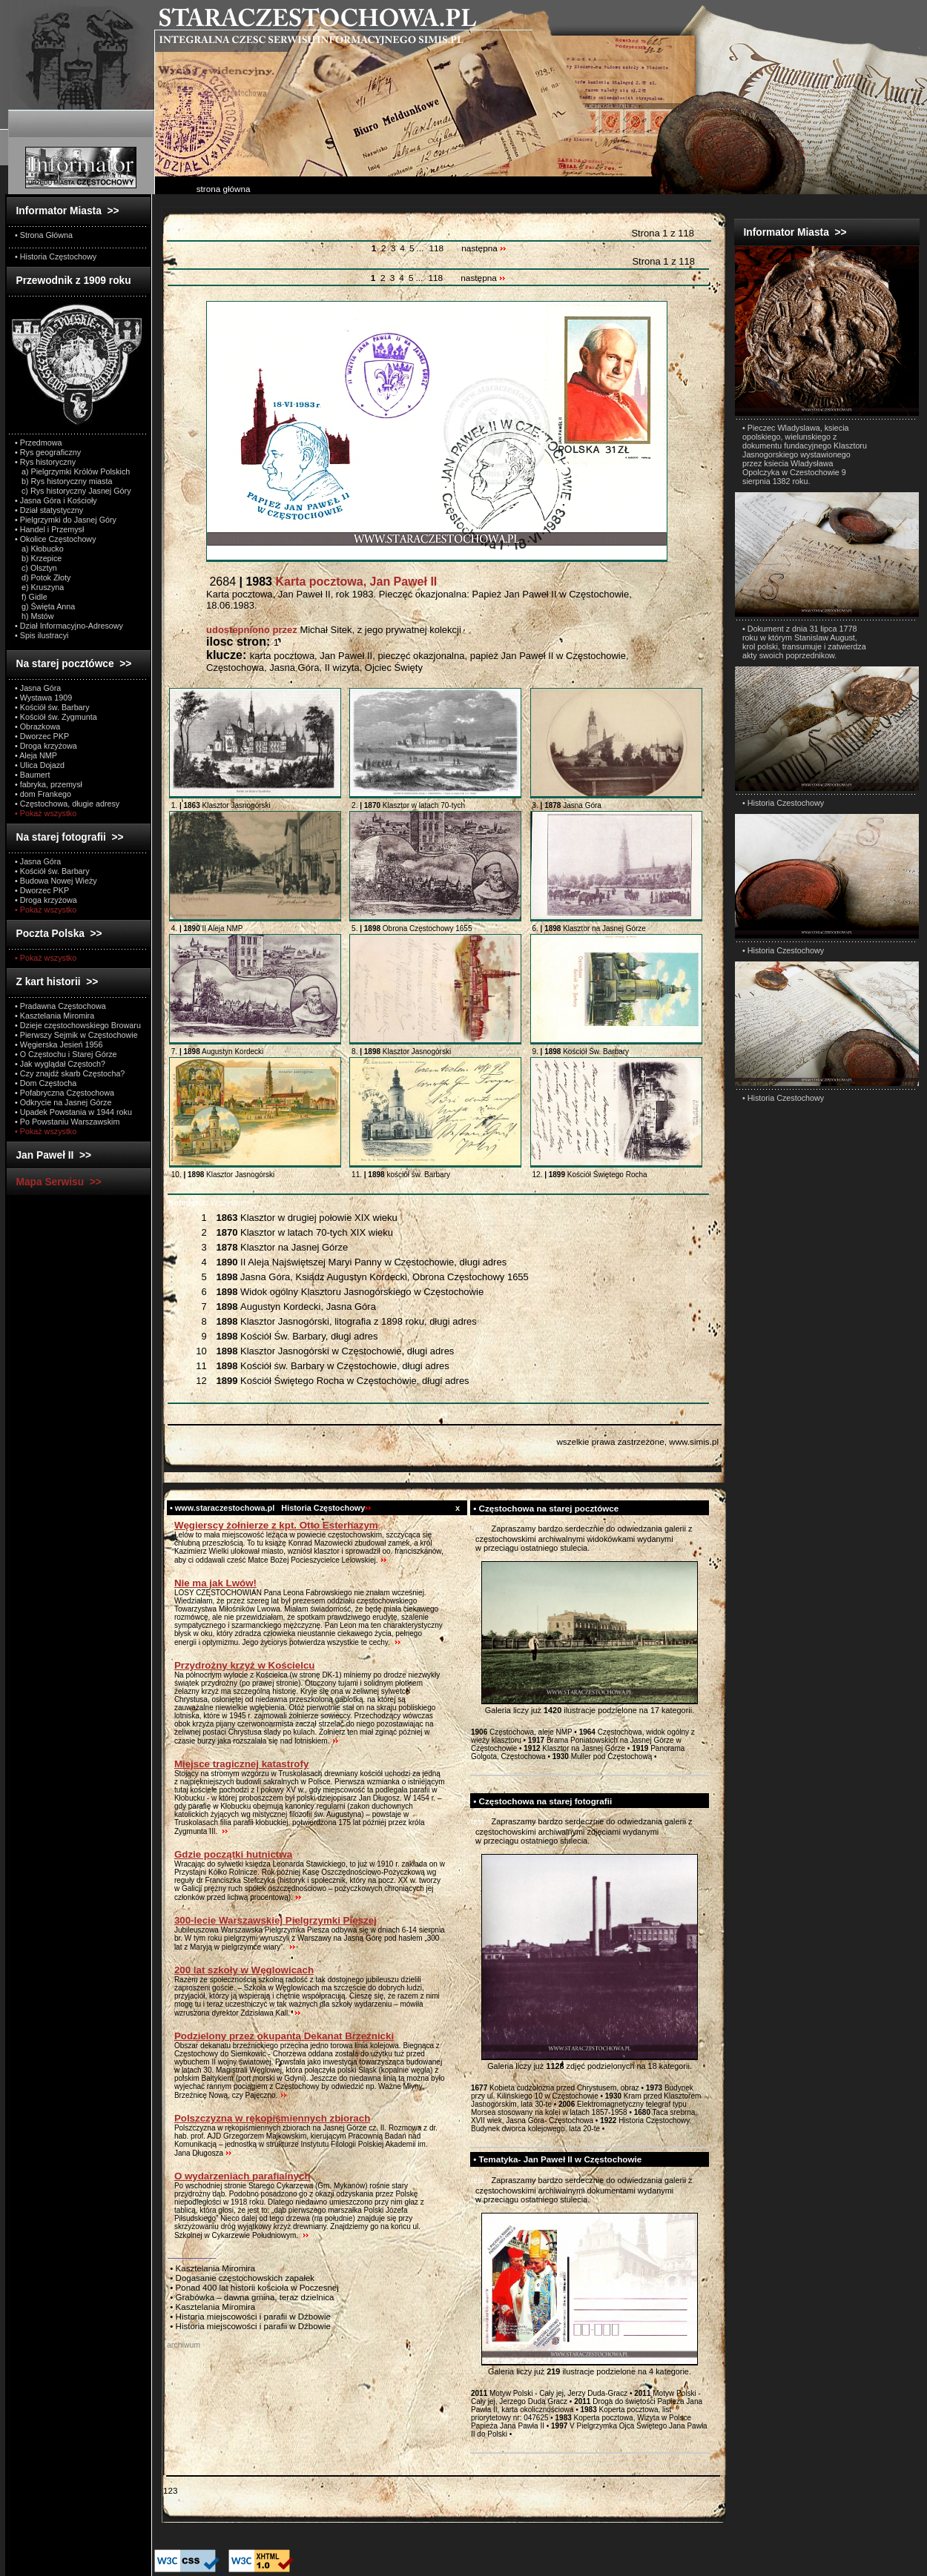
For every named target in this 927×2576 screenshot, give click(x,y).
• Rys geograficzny (48, 452)
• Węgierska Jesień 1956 (59, 1044)
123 (170, 2490)
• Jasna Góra (38, 687)
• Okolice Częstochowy (55, 538)
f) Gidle (31, 596)
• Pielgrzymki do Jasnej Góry (65, 519)
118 (436, 248)
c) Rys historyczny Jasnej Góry (73, 490)
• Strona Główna (44, 235)
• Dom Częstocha (45, 1083)
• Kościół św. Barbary (52, 707)
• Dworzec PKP (42, 736)
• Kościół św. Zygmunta (56, 716)
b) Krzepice (38, 558)
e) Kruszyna (39, 587)
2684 (321, 581)
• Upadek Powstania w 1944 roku (73, 1111)
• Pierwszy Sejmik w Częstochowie (76, 1034)
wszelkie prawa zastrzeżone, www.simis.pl (637, 1441)
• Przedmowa (38, 442)
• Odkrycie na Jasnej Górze (63, 1102)
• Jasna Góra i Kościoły (56, 500)
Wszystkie (207, 1202)
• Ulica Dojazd (40, 765)
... (421, 248)
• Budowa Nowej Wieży (56, 880)
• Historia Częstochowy (55, 256)
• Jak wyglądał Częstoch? (60, 1063)
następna (484, 248)
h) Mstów (34, 616)
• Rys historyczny (45, 461)
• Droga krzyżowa (46, 745)
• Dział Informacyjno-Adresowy (69, 625)
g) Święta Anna (45, 606)
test (477, 1528)
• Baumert (32, 774)
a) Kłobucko (39, 548)
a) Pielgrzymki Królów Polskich (72, 471)
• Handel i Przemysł (49, 529)
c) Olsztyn (36, 567)
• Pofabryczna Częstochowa (64, 1092)
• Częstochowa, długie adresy (67, 803)
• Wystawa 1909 (43, 697)
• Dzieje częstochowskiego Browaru (78, 1025)
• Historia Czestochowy (783, 802)
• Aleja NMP (36, 755)
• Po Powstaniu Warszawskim (67, 1121)
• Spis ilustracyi (41, 635)
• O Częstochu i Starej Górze (66, 1054)
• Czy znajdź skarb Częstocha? (70, 1073)
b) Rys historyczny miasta (63, 481)
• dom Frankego (43, 793)
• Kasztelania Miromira (54, 1015)
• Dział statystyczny (49, 510)
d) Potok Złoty (42, 577)
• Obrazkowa (37, 726)
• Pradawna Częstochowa (60, 1005)
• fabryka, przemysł (48, 784)
